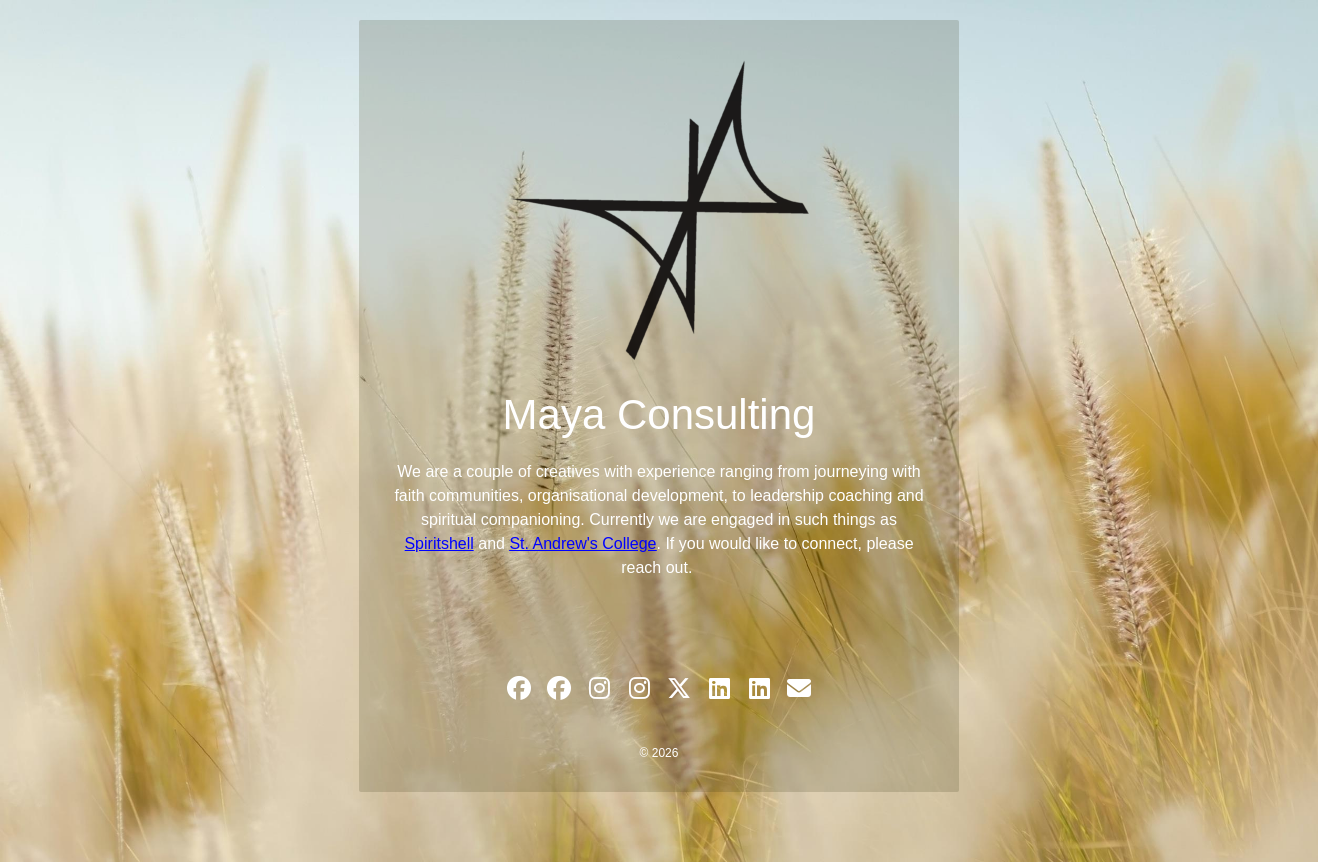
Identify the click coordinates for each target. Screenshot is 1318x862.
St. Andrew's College (582, 543)
